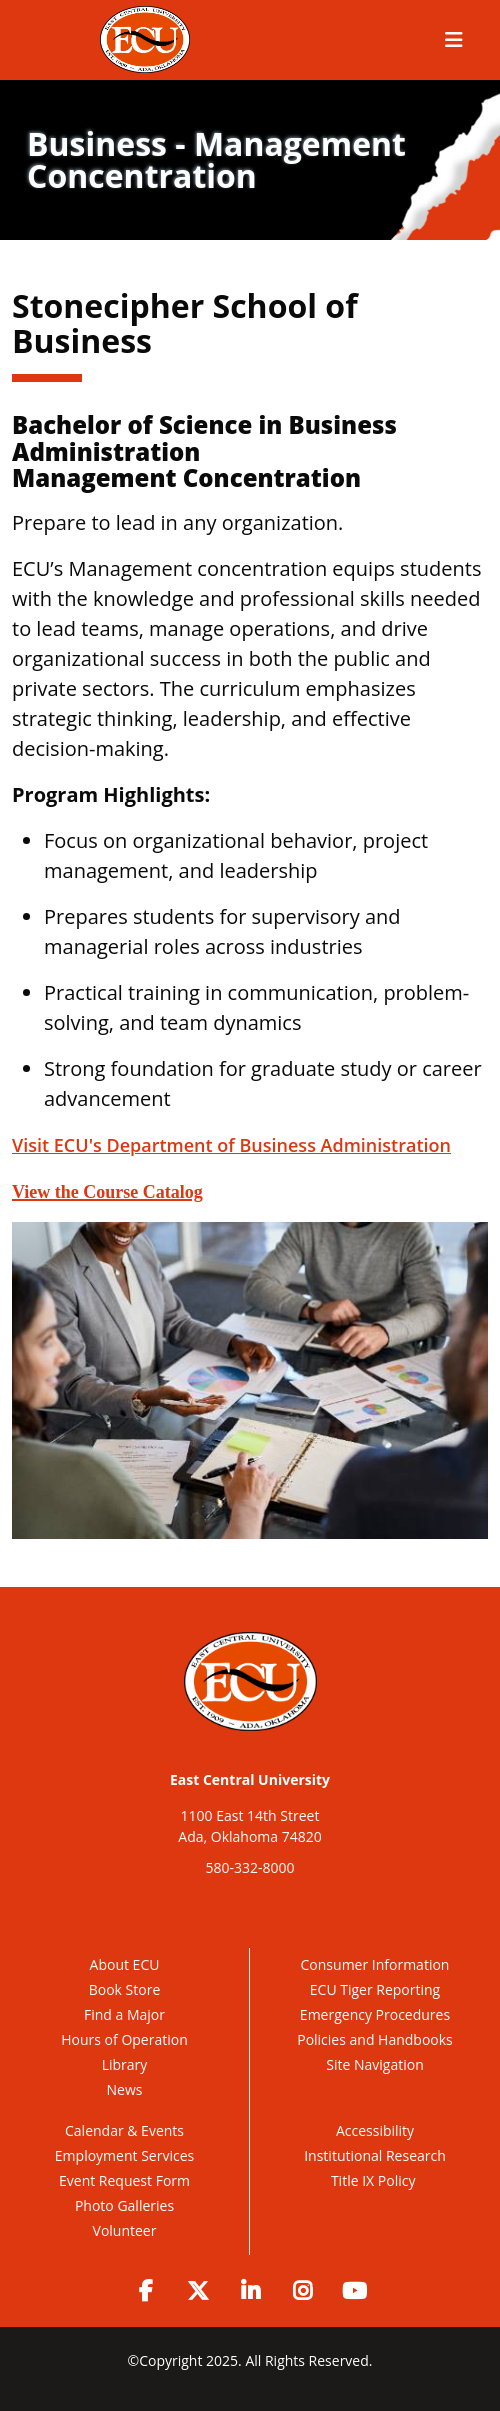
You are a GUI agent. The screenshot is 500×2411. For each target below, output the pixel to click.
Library (125, 2064)
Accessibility (375, 2130)
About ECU (125, 1964)
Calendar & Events (124, 2130)
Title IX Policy (375, 2180)
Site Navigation (374, 2064)
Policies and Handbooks (375, 2039)
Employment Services (124, 2155)
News (125, 2089)
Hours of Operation (124, 2039)
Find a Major (124, 2014)
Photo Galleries (124, 2205)
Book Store (125, 1989)
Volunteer (125, 2230)
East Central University (250, 1779)
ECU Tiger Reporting (375, 1989)
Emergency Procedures (375, 2014)
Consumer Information (375, 1964)
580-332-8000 (249, 1867)
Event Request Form (124, 2180)
